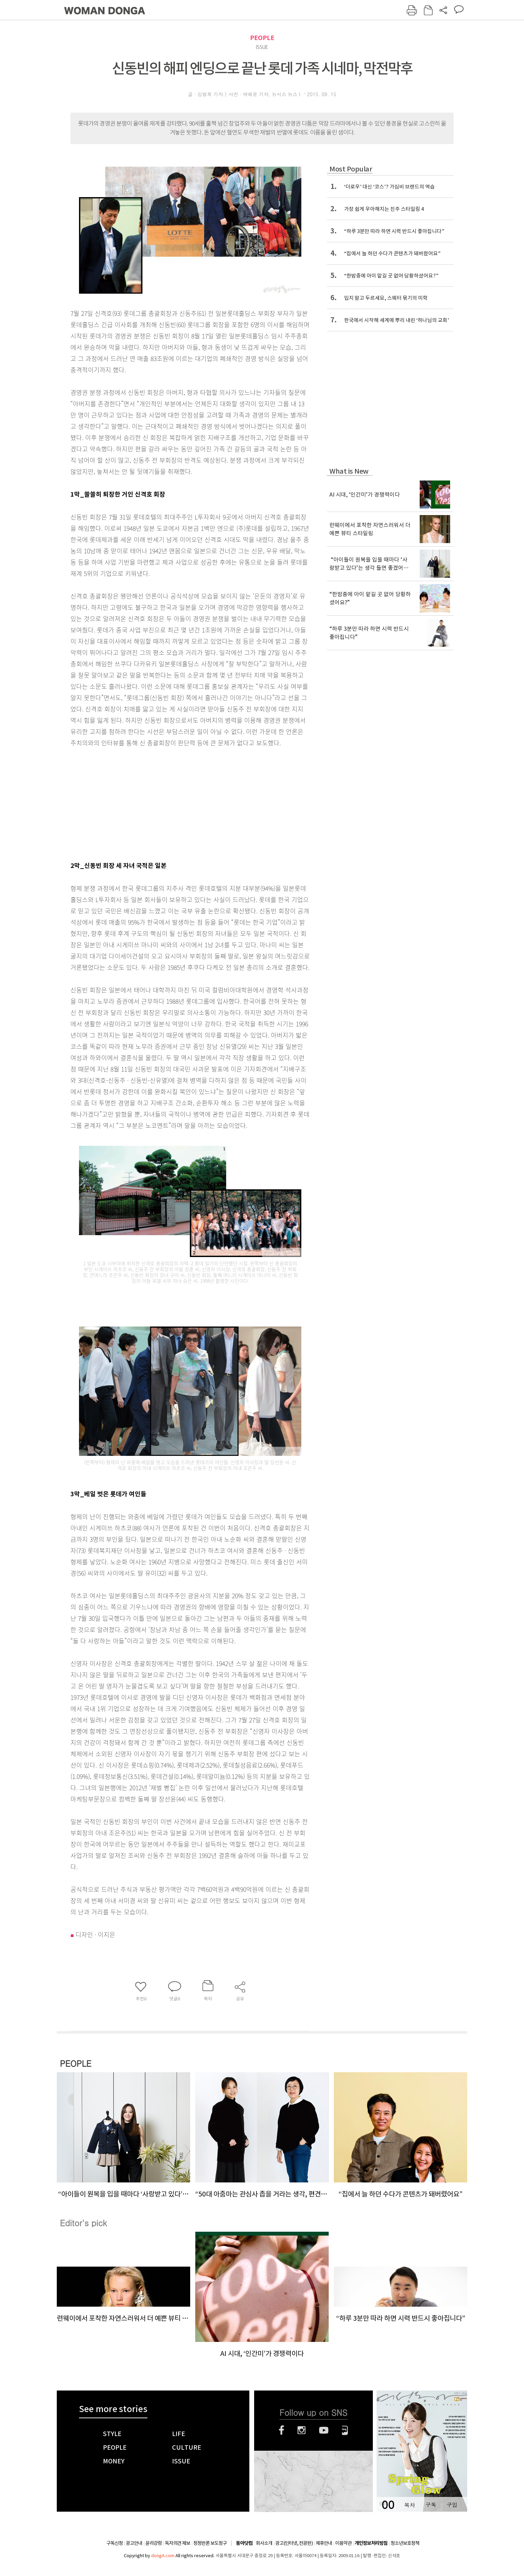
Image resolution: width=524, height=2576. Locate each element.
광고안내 (134, 2543)
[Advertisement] (173, 802)
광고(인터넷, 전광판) (294, 2543)
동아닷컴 (244, 2543)
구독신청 (114, 2543)
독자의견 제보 (177, 2543)
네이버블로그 (345, 2430)
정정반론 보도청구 (210, 2543)
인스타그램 (301, 2430)
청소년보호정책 (405, 2543)
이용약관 (343, 2543)
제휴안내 (324, 2543)
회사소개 (264, 2543)
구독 (430, 2505)
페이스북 (281, 2430)
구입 (451, 2505)
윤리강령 (153, 2543)
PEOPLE (262, 38)
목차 (409, 2505)
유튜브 (323, 2430)
